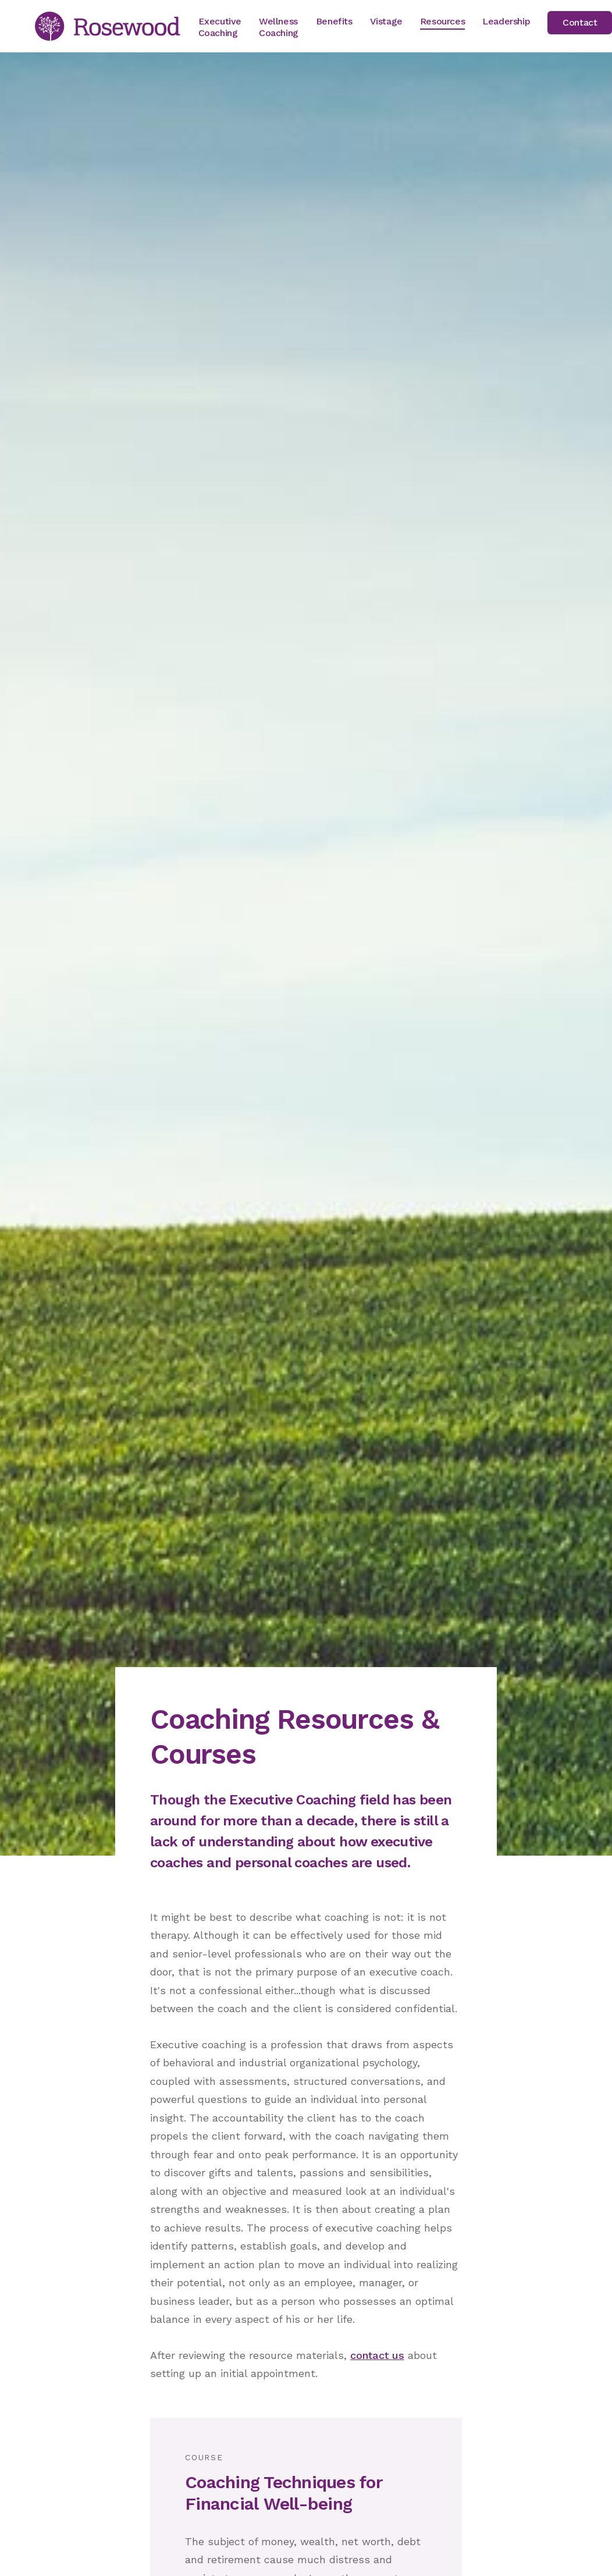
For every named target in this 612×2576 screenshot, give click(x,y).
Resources (442, 21)
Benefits (334, 21)
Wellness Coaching (278, 27)
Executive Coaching (219, 27)
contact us (377, 2355)
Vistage (386, 21)
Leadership (506, 21)
